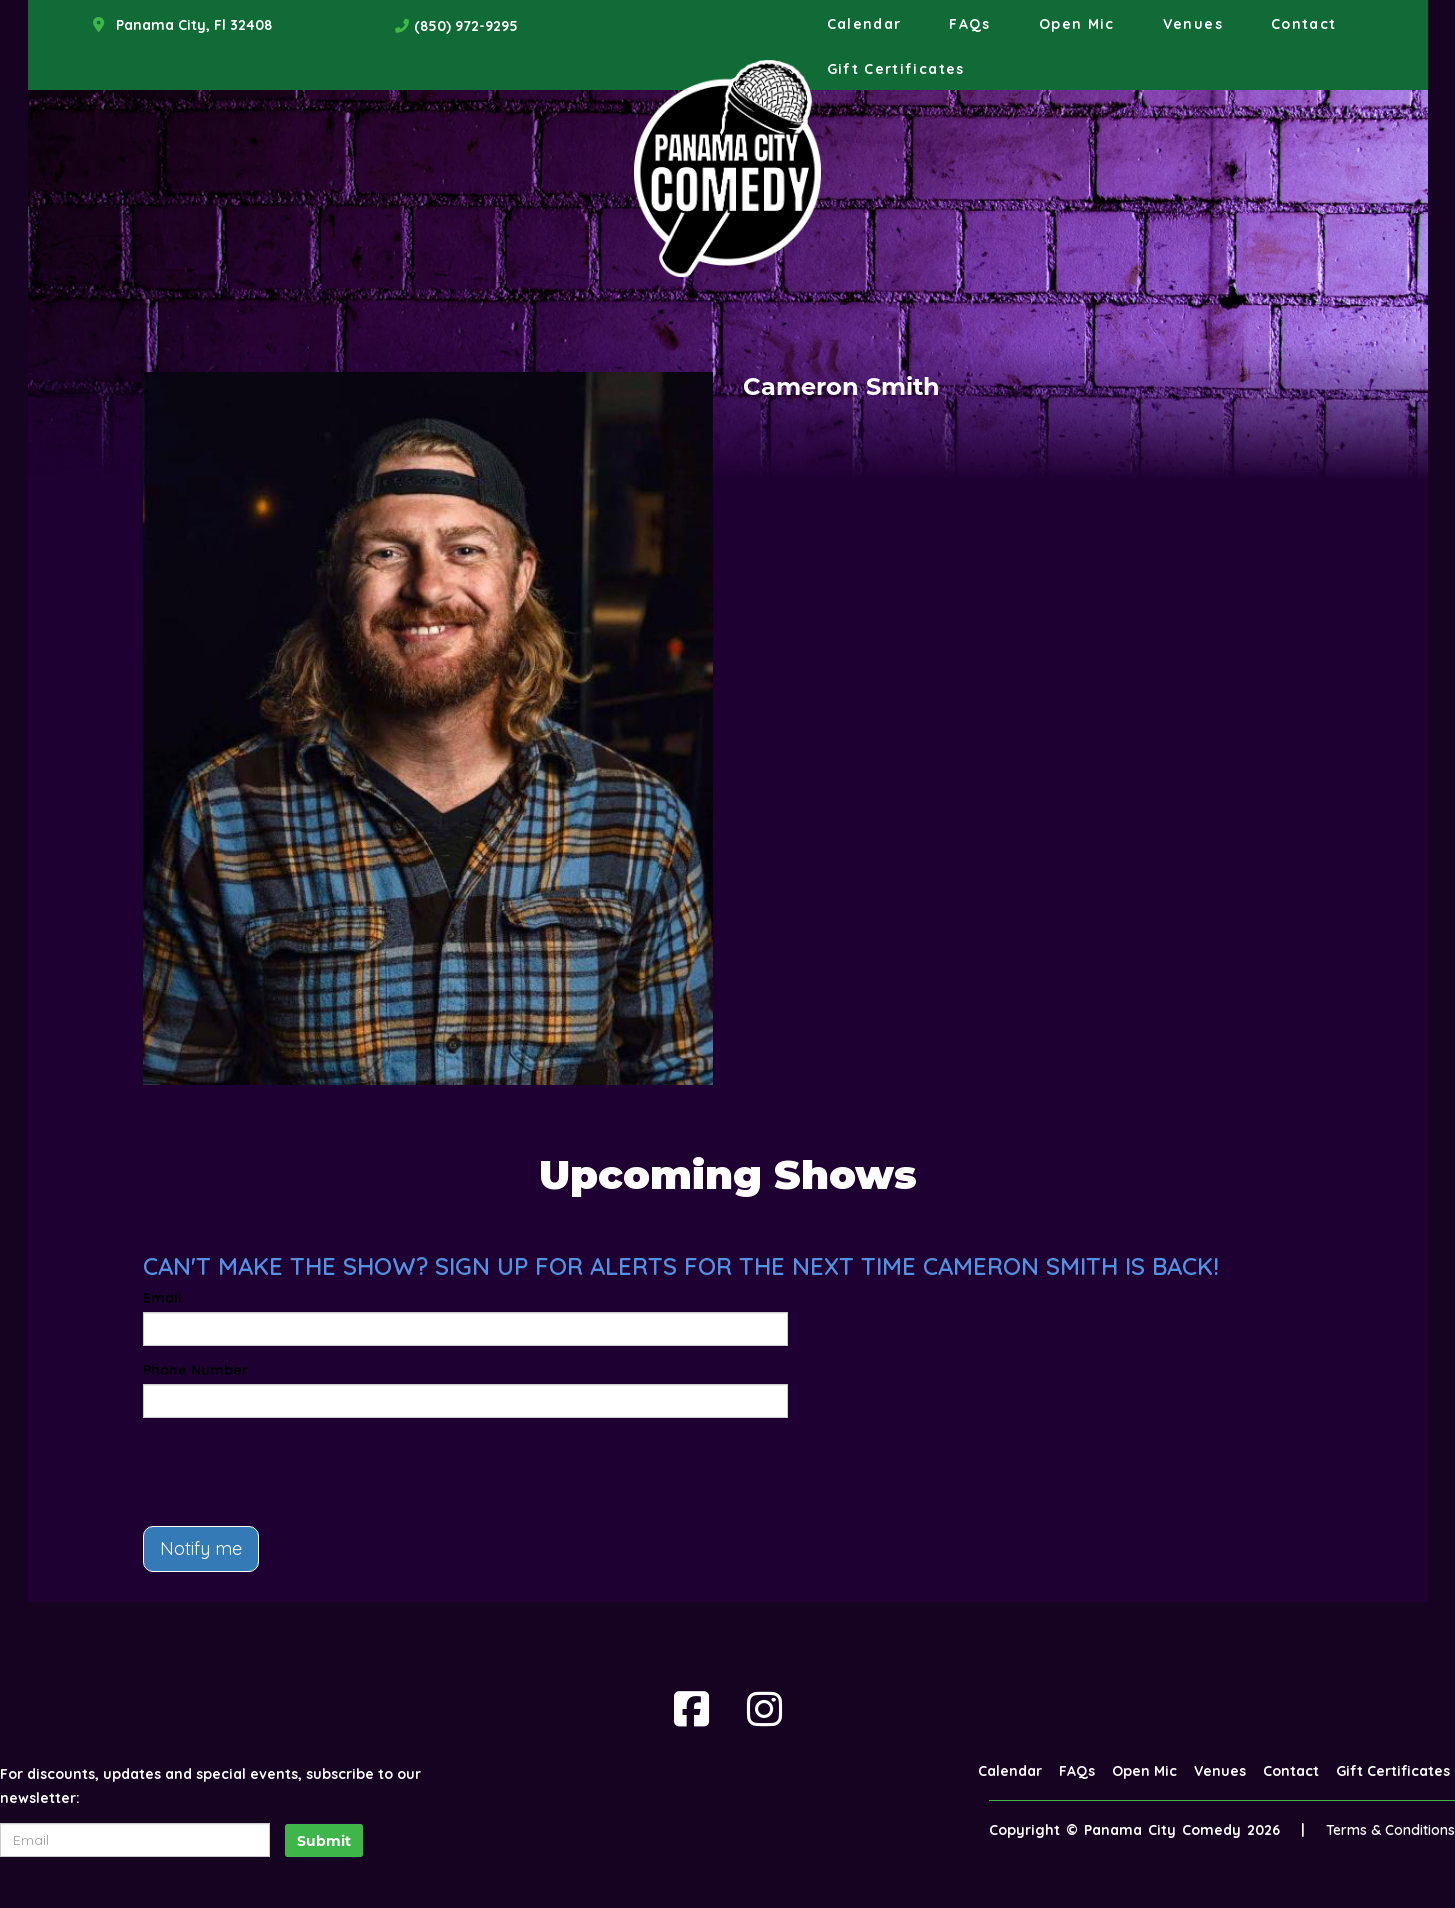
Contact (1304, 24)
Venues (1193, 24)
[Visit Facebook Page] (691, 1709)
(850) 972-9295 (466, 26)
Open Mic (1077, 24)
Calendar (864, 24)
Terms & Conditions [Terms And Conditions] (1390, 1830)
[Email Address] (135, 1840)
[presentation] (295, 1472)
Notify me (201, 1548)
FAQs (969, 24)
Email (162, 1298)
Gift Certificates (896, 69)
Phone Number (195, 1370)
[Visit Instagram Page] (764, 1709)
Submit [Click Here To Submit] (324, 1841)
